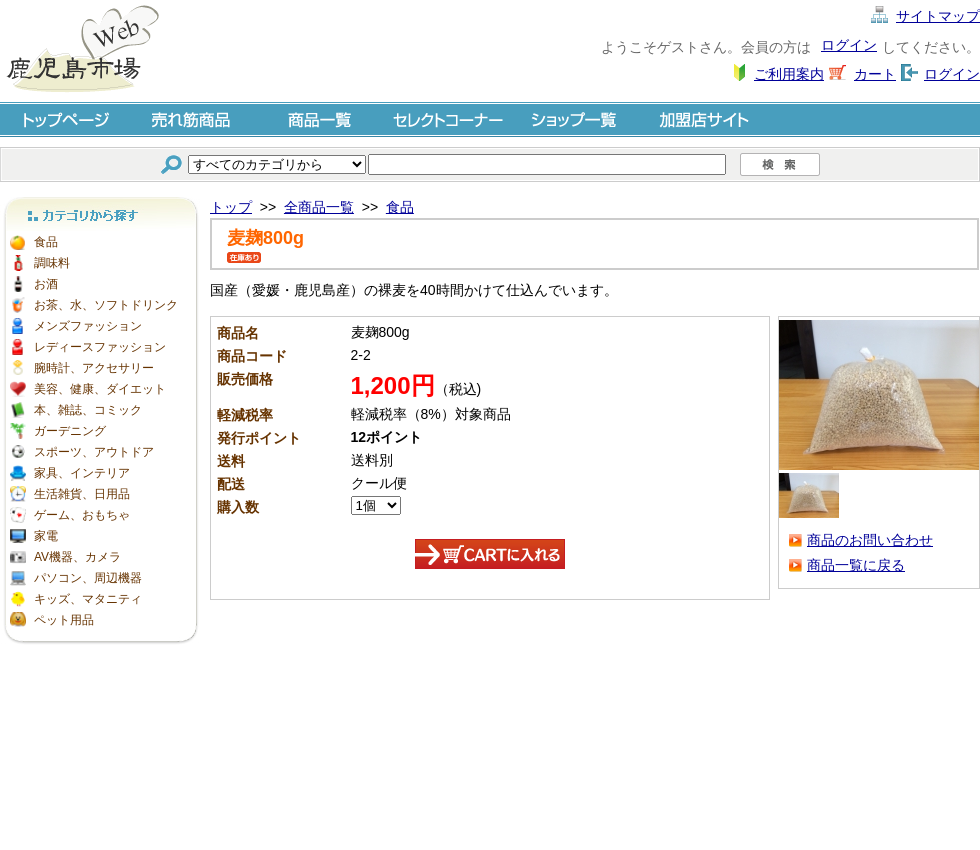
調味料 (52, 263)
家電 (46, 536)
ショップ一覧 (576, 118)
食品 (46, 242)
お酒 (46, 284)
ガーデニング (70, 431)
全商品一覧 (319, 207)
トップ (231, 207)
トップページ (64, 118)
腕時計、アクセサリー (94, 368)
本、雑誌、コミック (88, 410)
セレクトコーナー (448, 118)
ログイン (849, 45)
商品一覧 (320, 118)
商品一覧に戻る (856, 565)
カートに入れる (490, 554)
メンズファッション (88, 326)
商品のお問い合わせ (870, 540)
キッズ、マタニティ (88, 599)
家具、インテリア (82, 473)
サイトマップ (938, 16)
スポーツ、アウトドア (94, 452)
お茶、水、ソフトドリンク (106, 305)
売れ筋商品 (192, 118)
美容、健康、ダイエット (100, 389)
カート (875, 74)
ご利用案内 (789, 74)
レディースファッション (100, 347)
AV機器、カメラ (77, 557)
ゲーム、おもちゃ (82, 515)
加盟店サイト (704, 118)
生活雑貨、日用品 (82, 494)
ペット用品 (64, 620)
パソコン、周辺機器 (88, 578)
